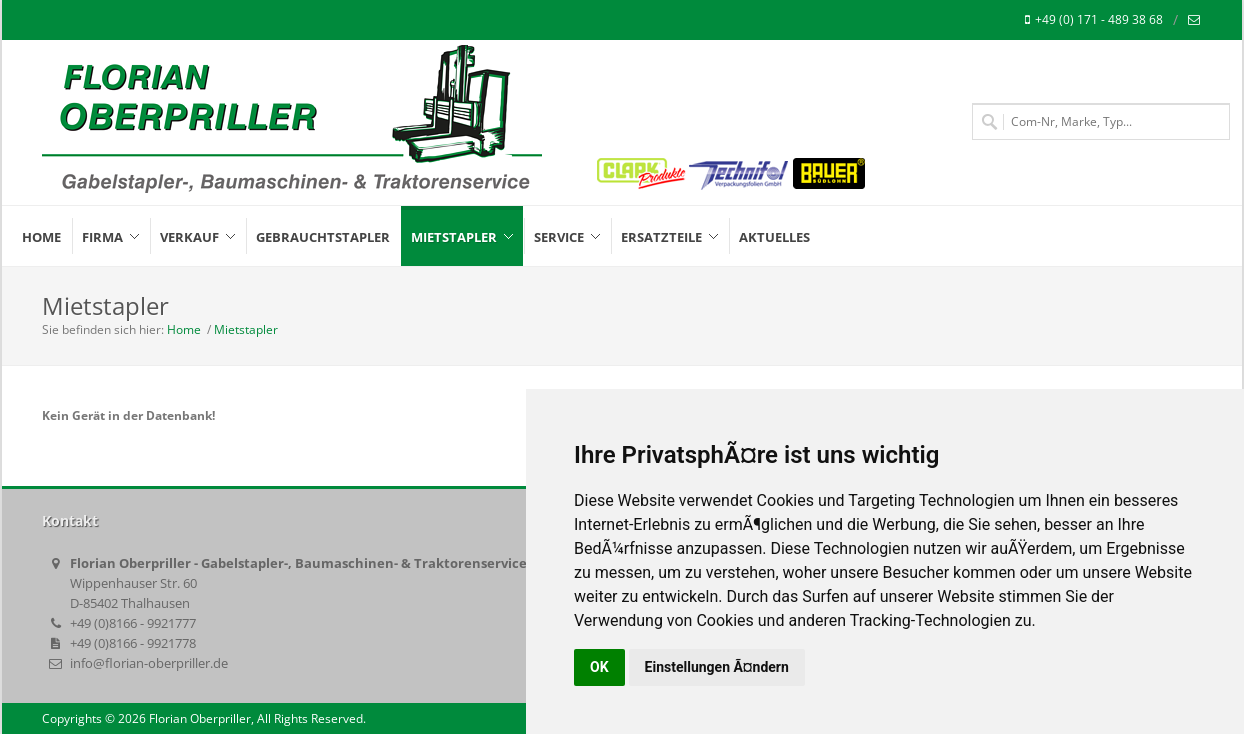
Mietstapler (246, 329)
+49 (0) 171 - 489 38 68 (1094, 20)
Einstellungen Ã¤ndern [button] (717, 667)
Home (184, 329)
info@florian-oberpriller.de (149, 663)
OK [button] (599, 667)
